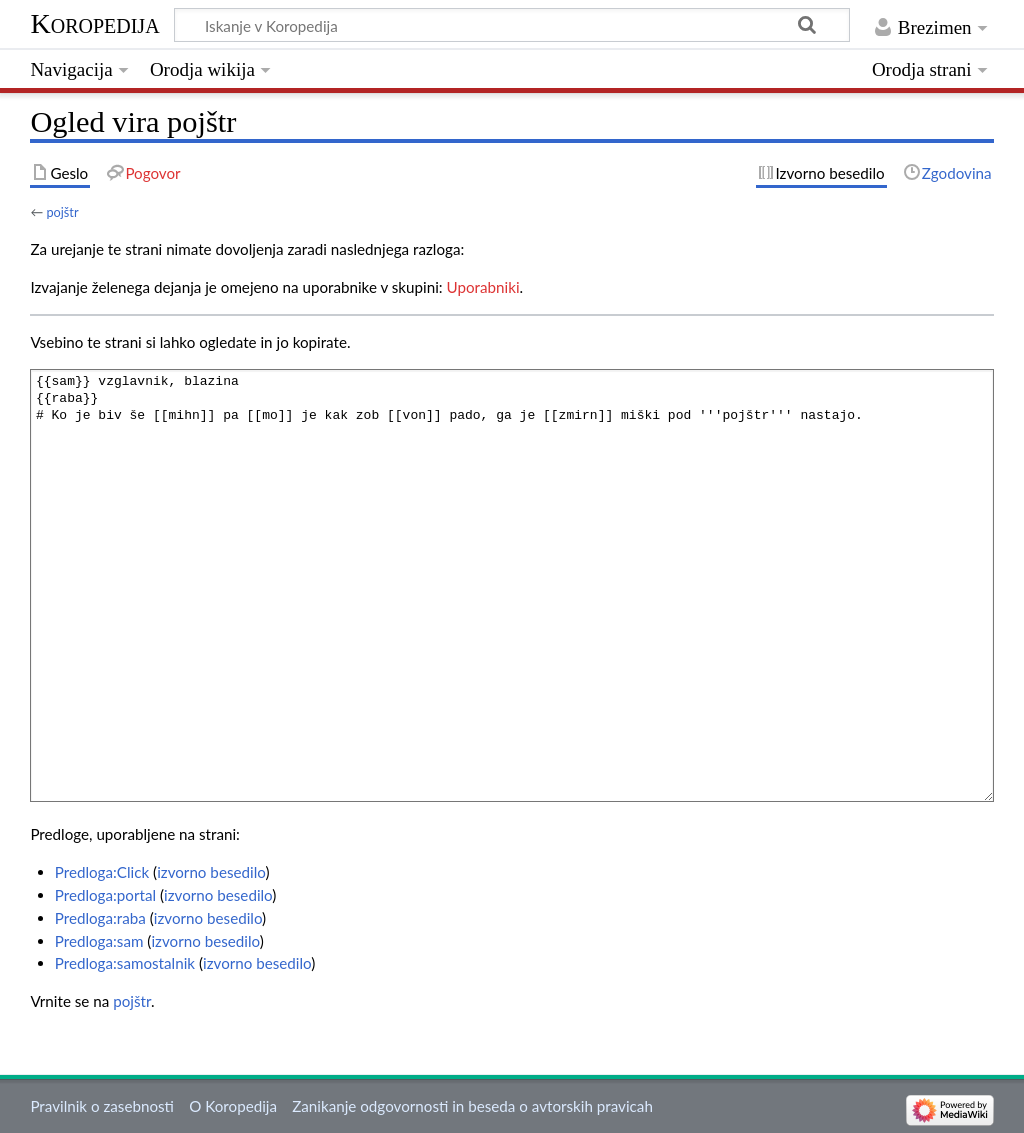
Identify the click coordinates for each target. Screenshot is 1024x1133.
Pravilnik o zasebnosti (102, 1106)
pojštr (62, 212)
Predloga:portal (105, 895)
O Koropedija (233, 1106)
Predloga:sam (99, 941)
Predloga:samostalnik (125, 963)
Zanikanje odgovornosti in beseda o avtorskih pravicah (472, 1106)
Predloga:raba (100, 918)
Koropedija (94, 23)
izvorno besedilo (211, 872)
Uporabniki (483, 287)
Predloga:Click (102, 872)
